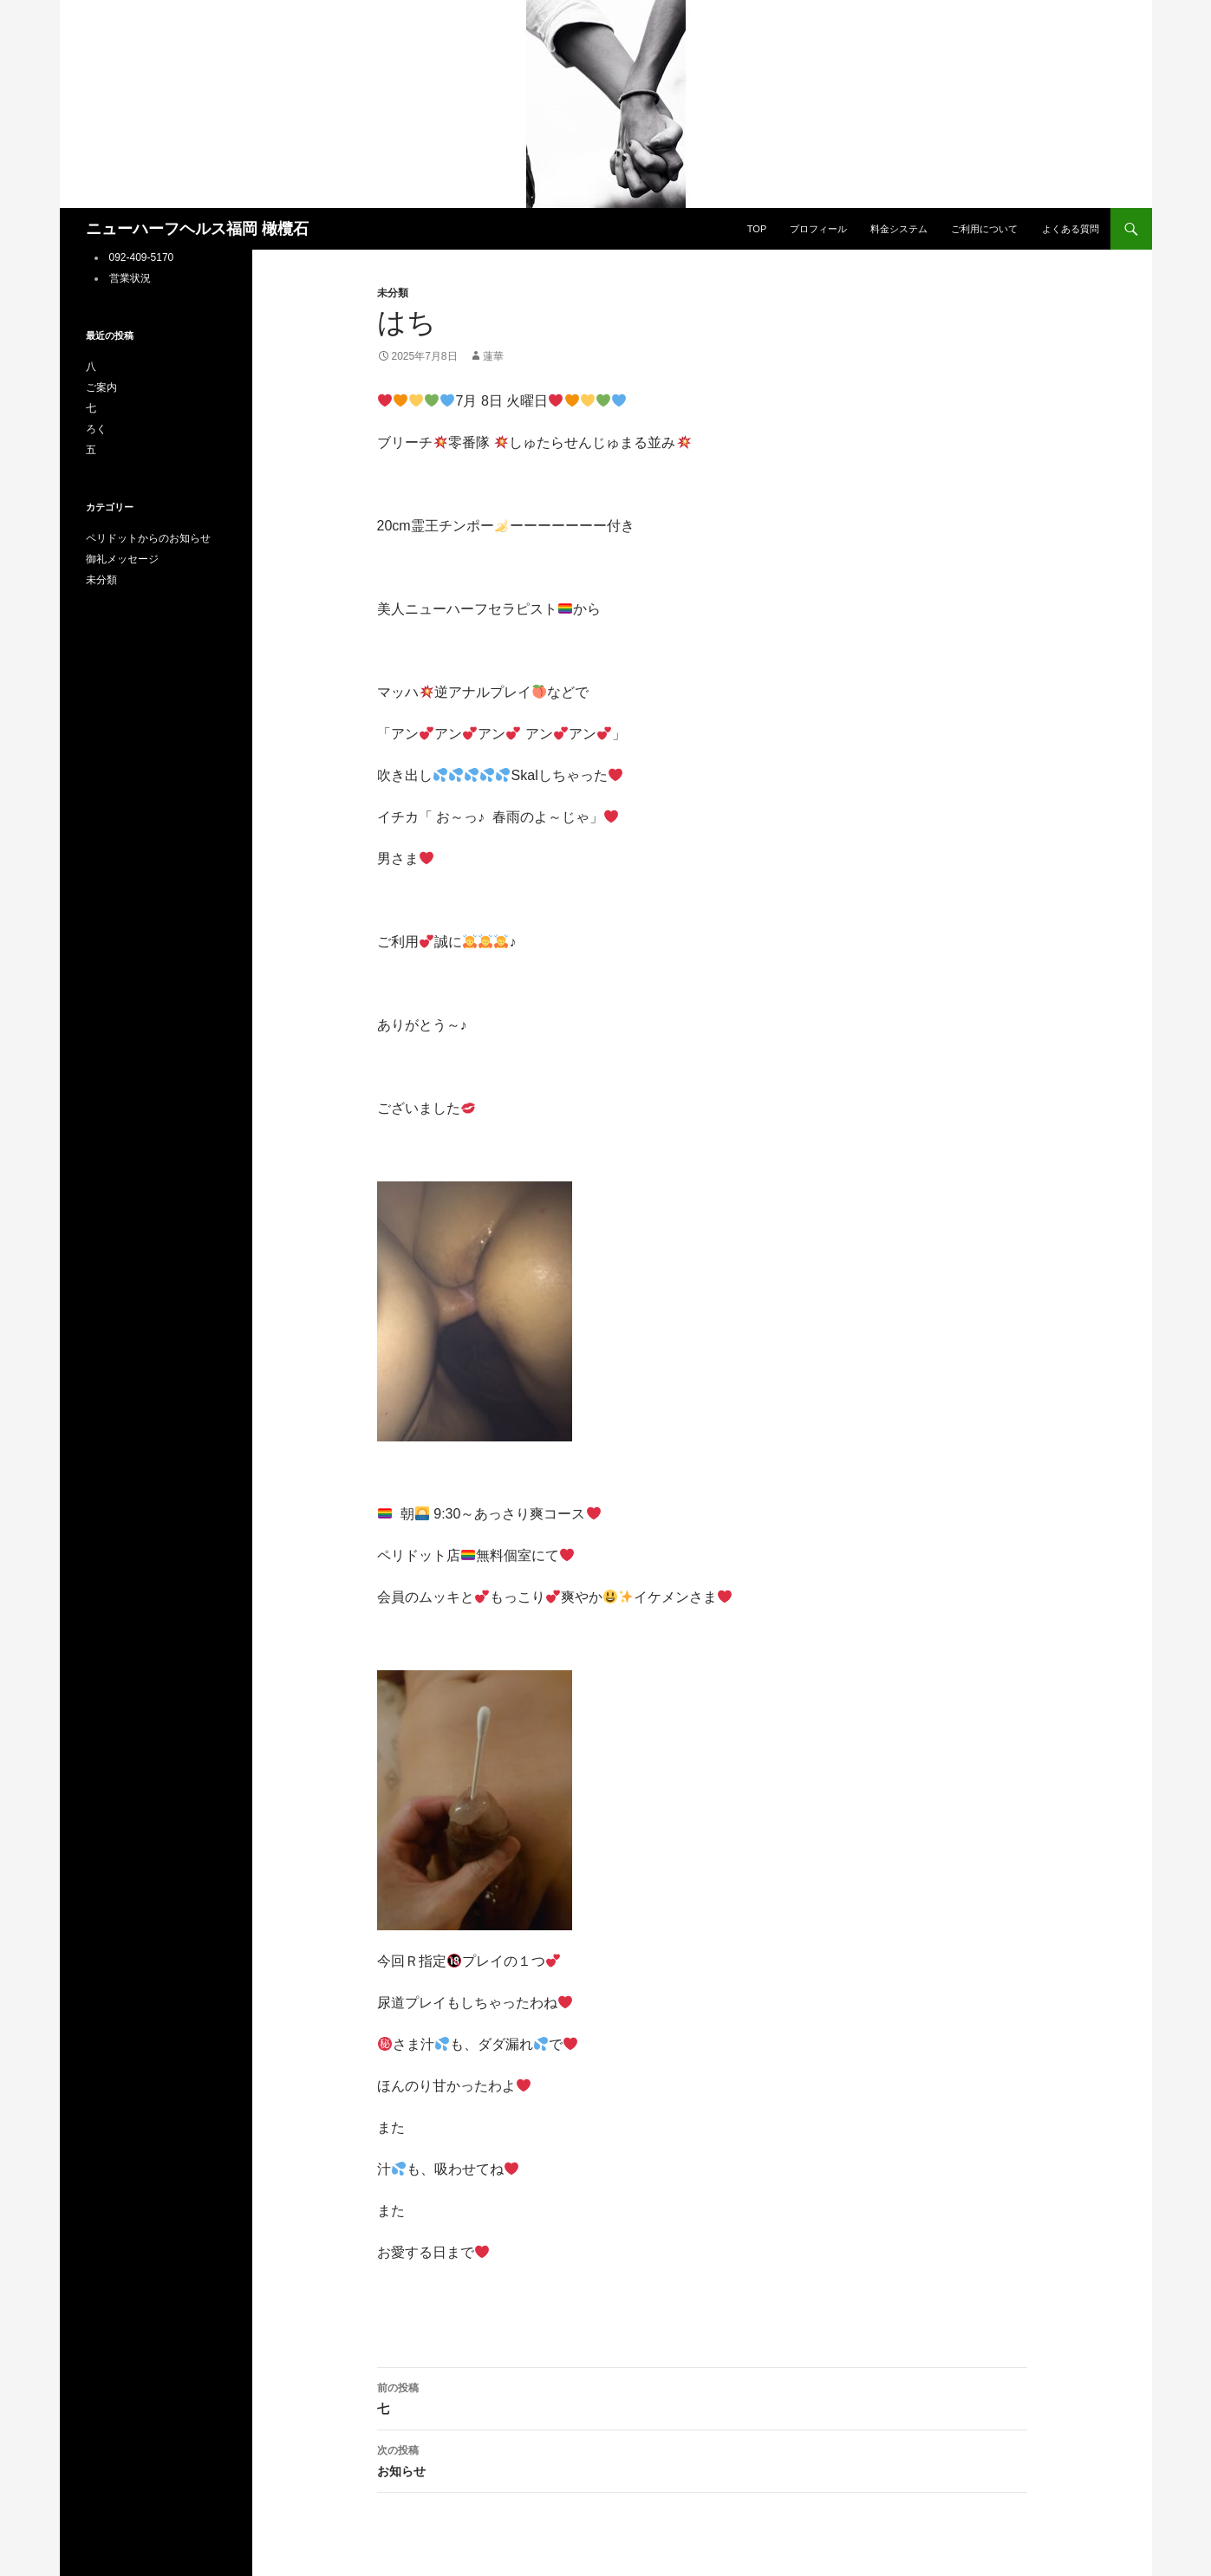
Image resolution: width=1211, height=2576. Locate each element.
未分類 (392, 293)
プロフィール (818, 229)
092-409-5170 (141, 257)
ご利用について (984, 229)
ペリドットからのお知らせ (148, 538)
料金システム (899, 229)
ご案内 (101, 387)
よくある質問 (1070, 229)
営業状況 (130, 278)
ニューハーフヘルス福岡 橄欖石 (197, 228)
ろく (96, 429)
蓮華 (493, 356)
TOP (756, 229)
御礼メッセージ (122, 559)
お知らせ (702, 2459)
